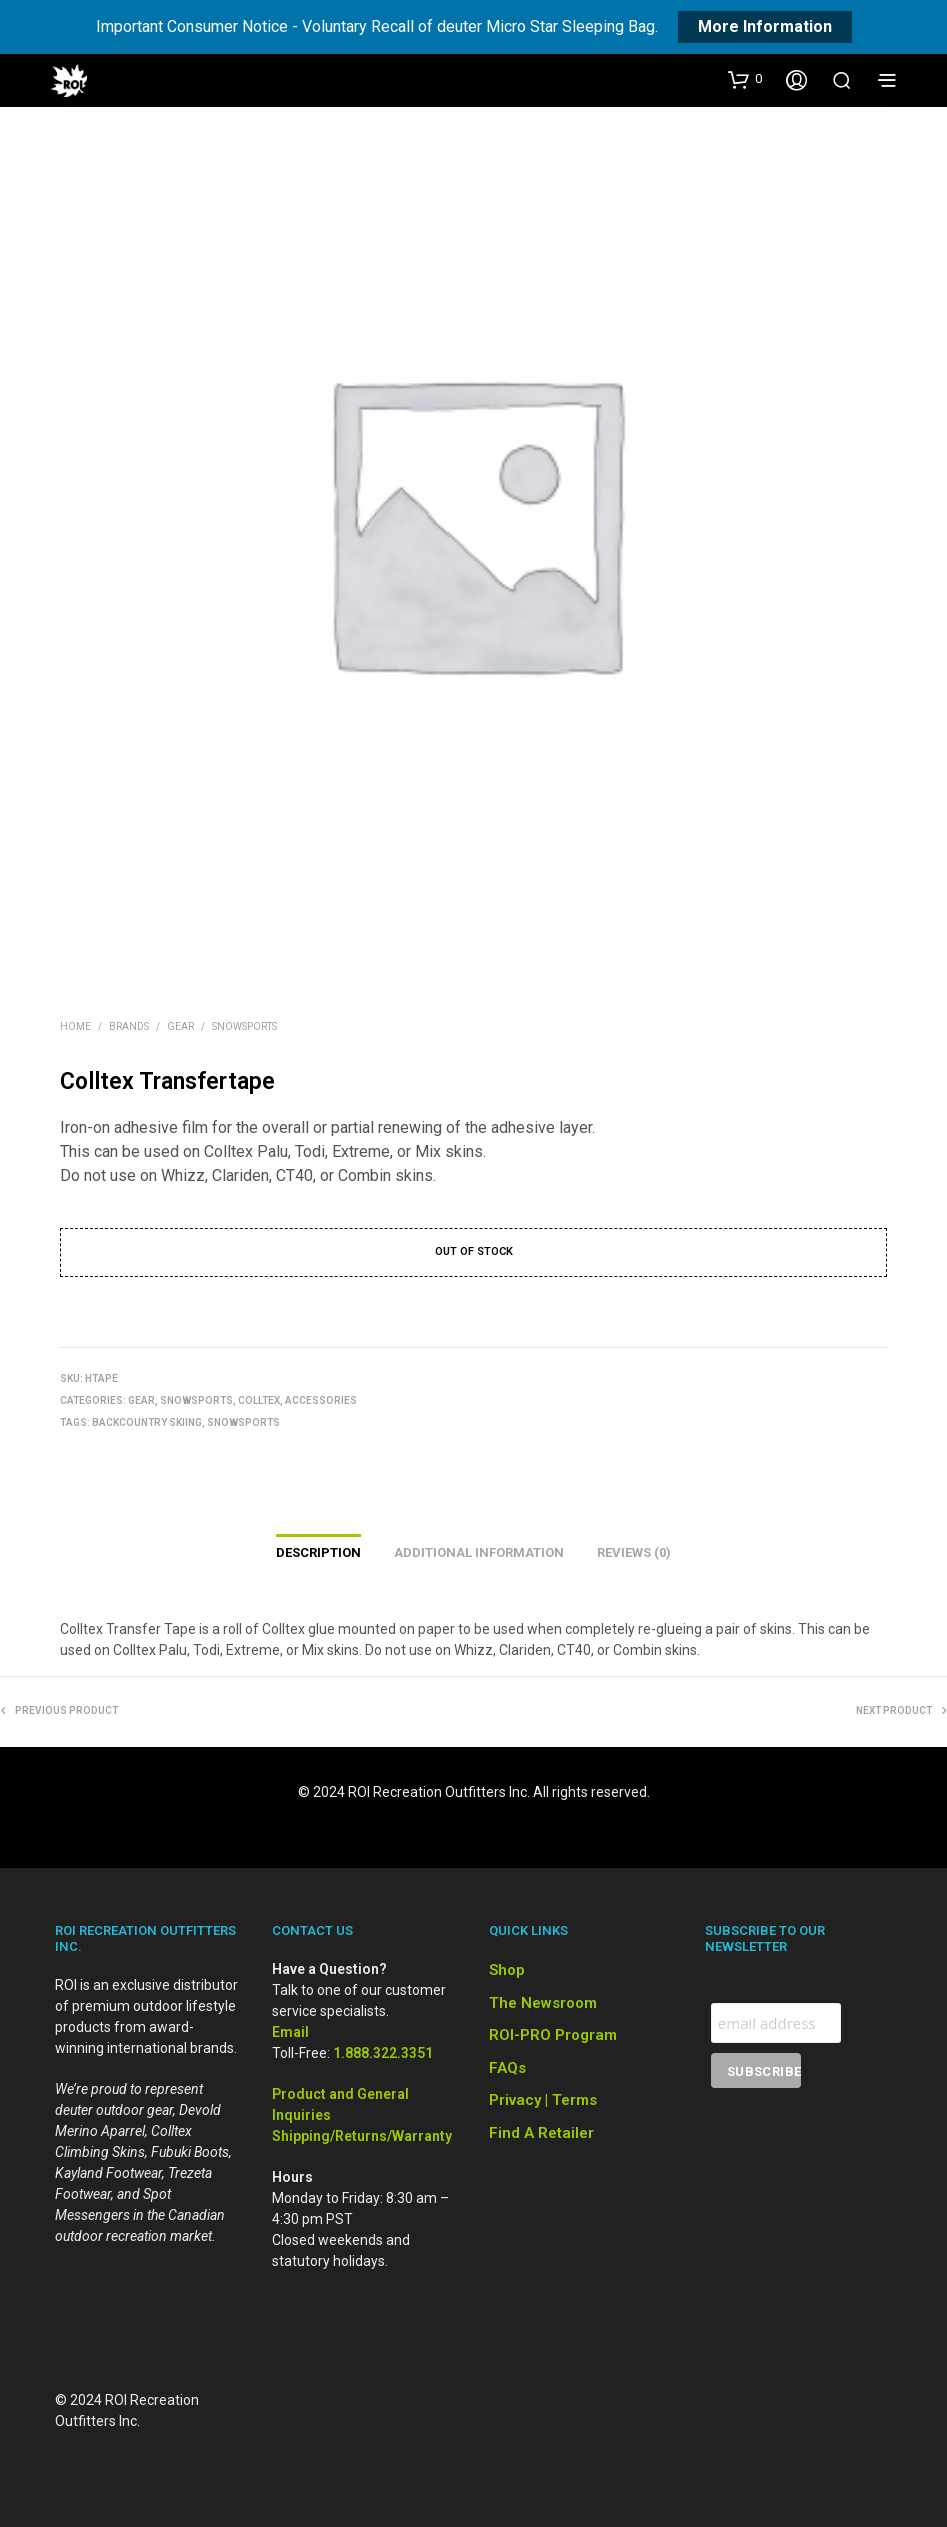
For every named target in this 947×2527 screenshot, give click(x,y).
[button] (745, 79)
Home (75, 1026)
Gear (180, 1026)
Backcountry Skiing (147, 1422)
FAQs (507, 2068)
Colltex (259, 1400)
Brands (129, 1026)
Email (290, 2032)
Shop (507, 1970)
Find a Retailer (541, 2133)
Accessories (321, 1400)
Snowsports (244, 1026)
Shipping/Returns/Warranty (362, 2136)
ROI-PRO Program (553, 2035)
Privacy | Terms (543, 2100)
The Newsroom (543, 2003)
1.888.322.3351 (383, 2053)
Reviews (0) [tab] (634, 1552)
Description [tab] (318, 1552)
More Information (765, 26)
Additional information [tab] (479, 1552)
